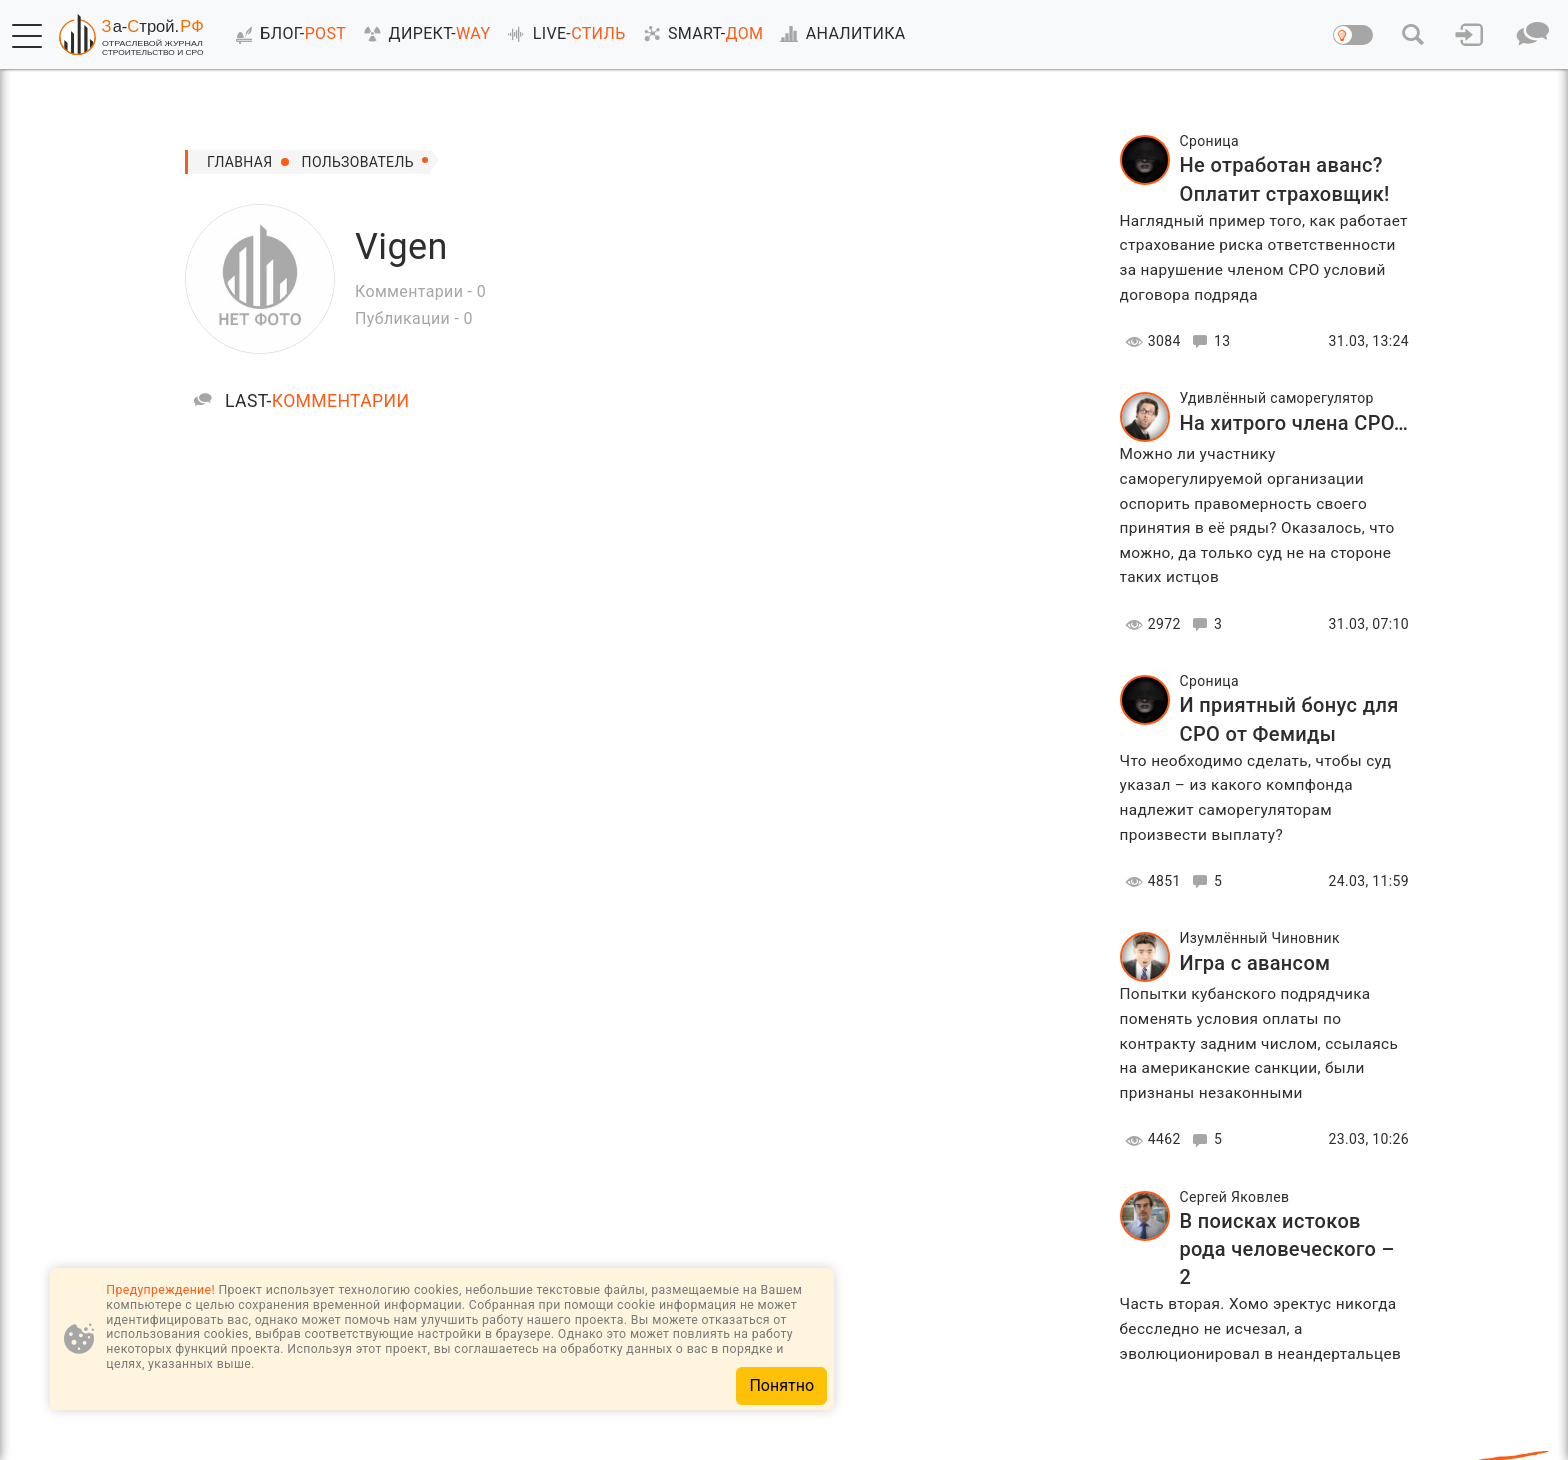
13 (1208, 341)
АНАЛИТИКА (839, 34)
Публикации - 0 (414, 318)
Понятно (781, 1385)
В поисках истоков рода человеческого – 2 (1287, 1249)
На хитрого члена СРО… (1294, 423)
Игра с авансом (1255, 963)
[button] (27, 36)
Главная (240, 162)
